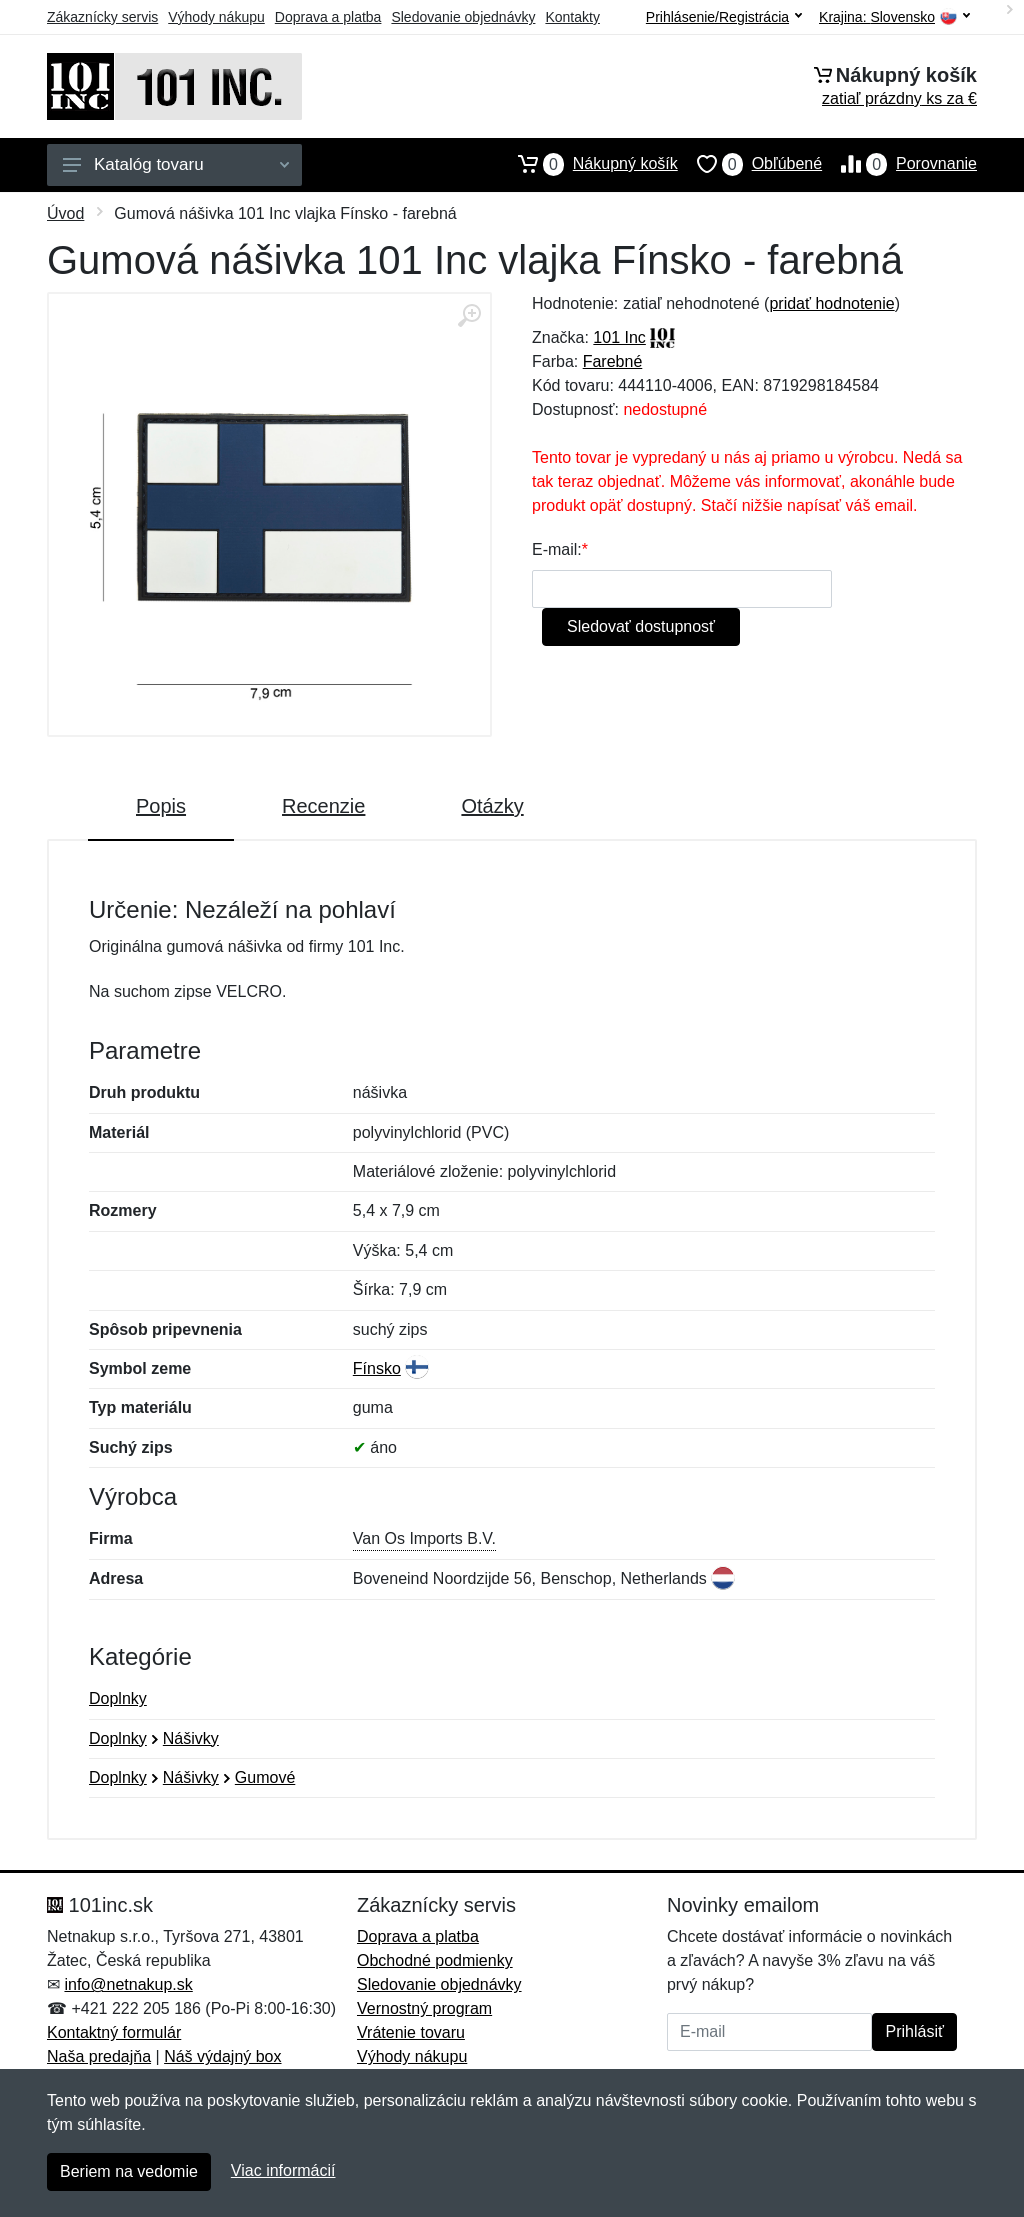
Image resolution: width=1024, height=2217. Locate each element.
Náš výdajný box (222, 2056)
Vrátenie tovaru (411, 2032)
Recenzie (323, 806)
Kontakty (572, 17)
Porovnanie (899, 164)
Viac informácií (283, 2170)
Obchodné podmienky (435, 1960)
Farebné (613, 361)
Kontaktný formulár (114, 2032)
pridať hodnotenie (831, 303)
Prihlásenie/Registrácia (724, 17)
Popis (161, 806)
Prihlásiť (914, 2031)
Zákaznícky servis (102, 17)
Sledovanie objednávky (463, 17)
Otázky (492, 806)
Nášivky (191, 1738)
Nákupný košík (588, 164)
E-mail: (557, 549)
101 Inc (619, 337)
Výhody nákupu (216, 17)
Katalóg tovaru (176, 164)
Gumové (265, 1777)
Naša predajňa (99, 2056)
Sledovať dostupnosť (641, 626)
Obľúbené (750, 164)
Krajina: (894, 17)
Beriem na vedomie (129, 2171)
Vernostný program (424, 2008)
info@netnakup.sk (128, 1984)
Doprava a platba (328, 17)
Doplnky (118, 1698)
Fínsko (377, 1368)
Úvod (65, 213)
